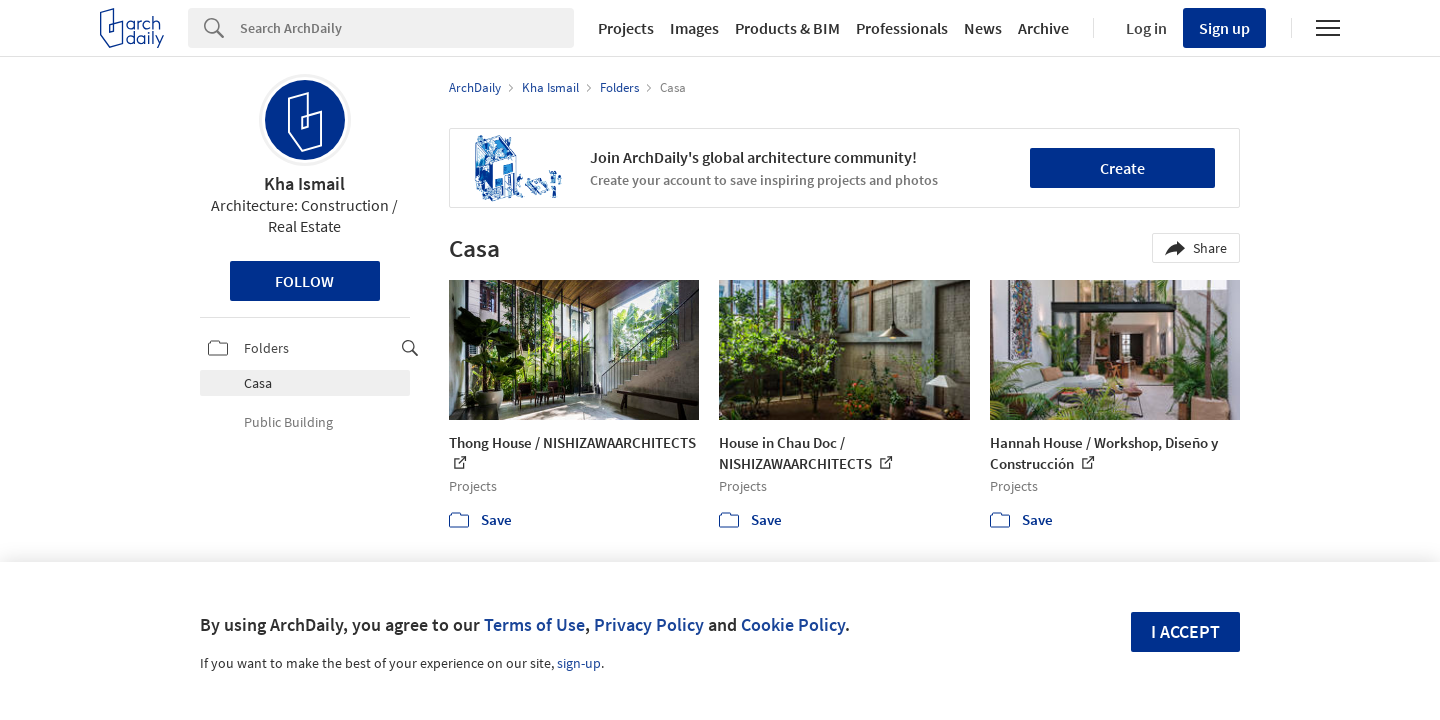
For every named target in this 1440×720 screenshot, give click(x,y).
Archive (1043, 28)
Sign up (1224, 28)
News (983, 28)
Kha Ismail (304, 183)
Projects (626, 28)
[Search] (407, 28)
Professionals (902, 28)
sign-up (579, 663)
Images (694, 28)
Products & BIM (787, 28)
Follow (304, 281)
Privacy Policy (649, 624)
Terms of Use (534, 624)
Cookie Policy (793, 624)
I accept (1185, 631)
